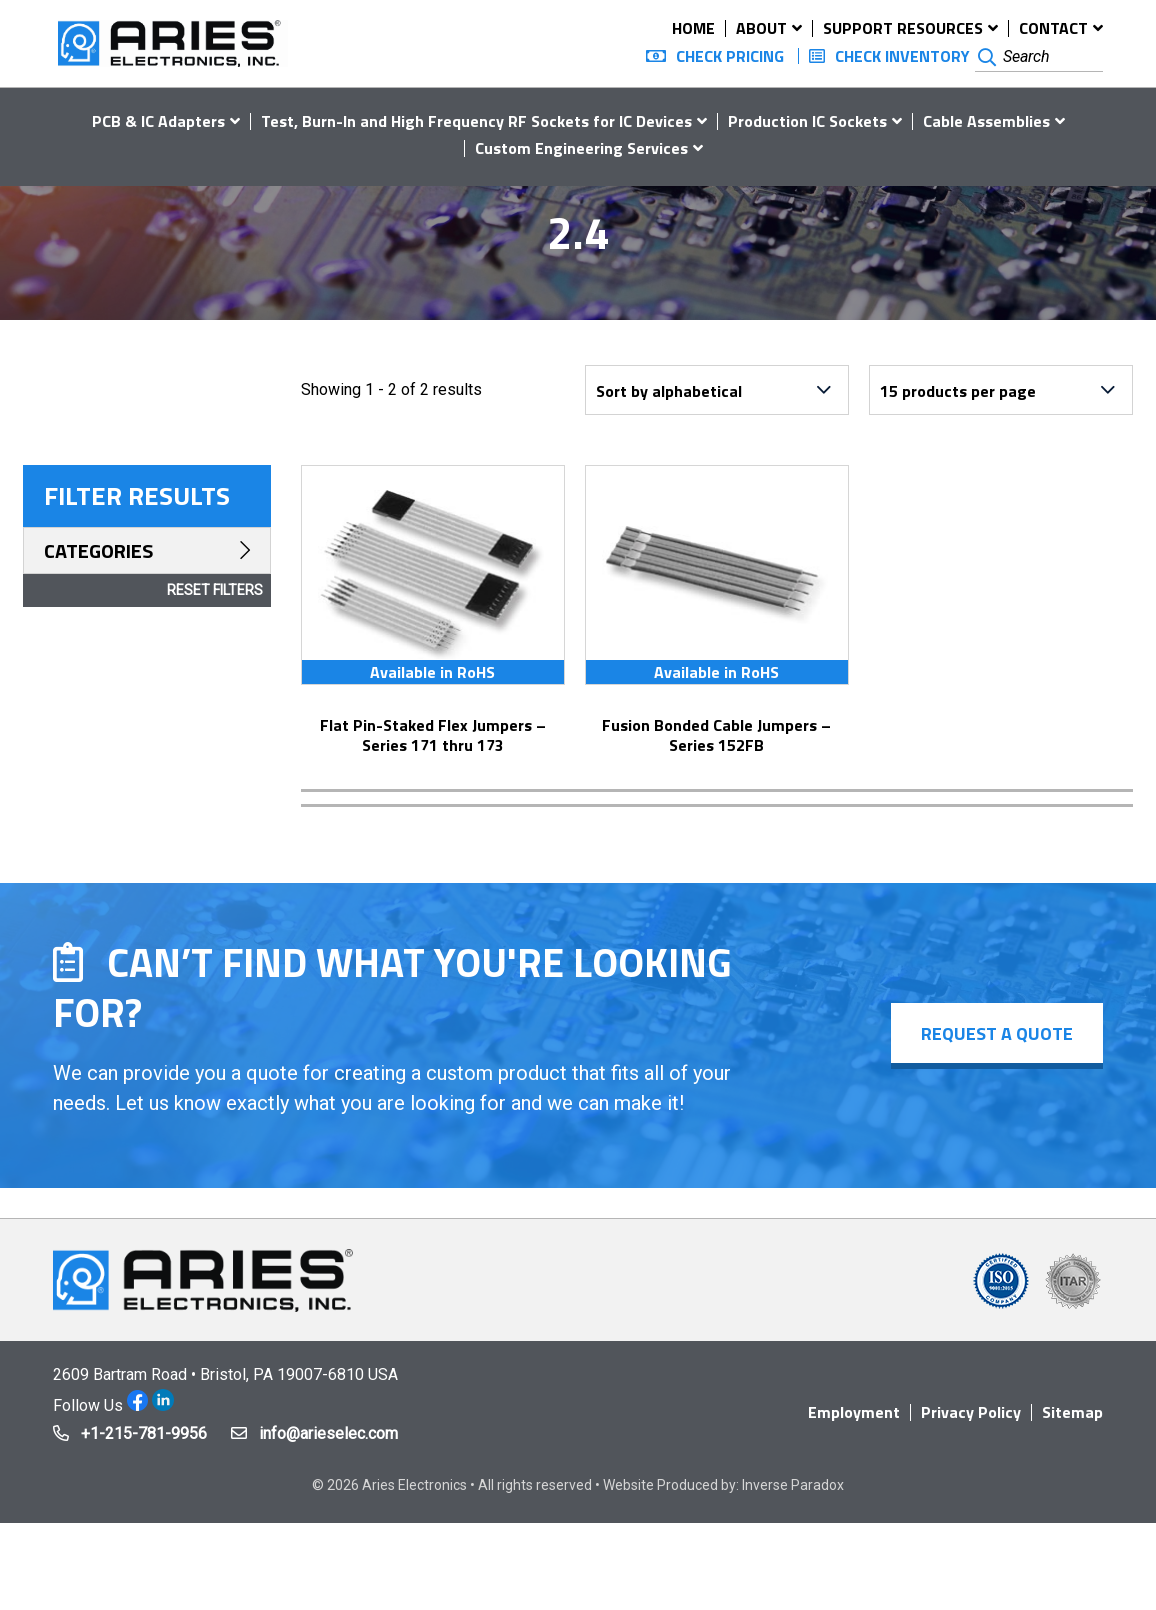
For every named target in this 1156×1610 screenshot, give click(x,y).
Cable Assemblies (986, 121)
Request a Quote (997, 1033)
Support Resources (903, 28)
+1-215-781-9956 (144, 1433)
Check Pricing (730, 56)
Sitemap (1072, 1412)
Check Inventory (902, 56)
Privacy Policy (971, 1412)
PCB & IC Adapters (158, 121)
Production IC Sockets (807, 121)
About (761, 28)
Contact (1053, 28)
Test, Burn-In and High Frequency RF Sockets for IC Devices (476, 121)
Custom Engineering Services (581, 148)
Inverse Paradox (793, 1485)
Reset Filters (215, 590)
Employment (854, 1412)
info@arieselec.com (328, 1433)
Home (693, 28)
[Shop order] (717, 390)
